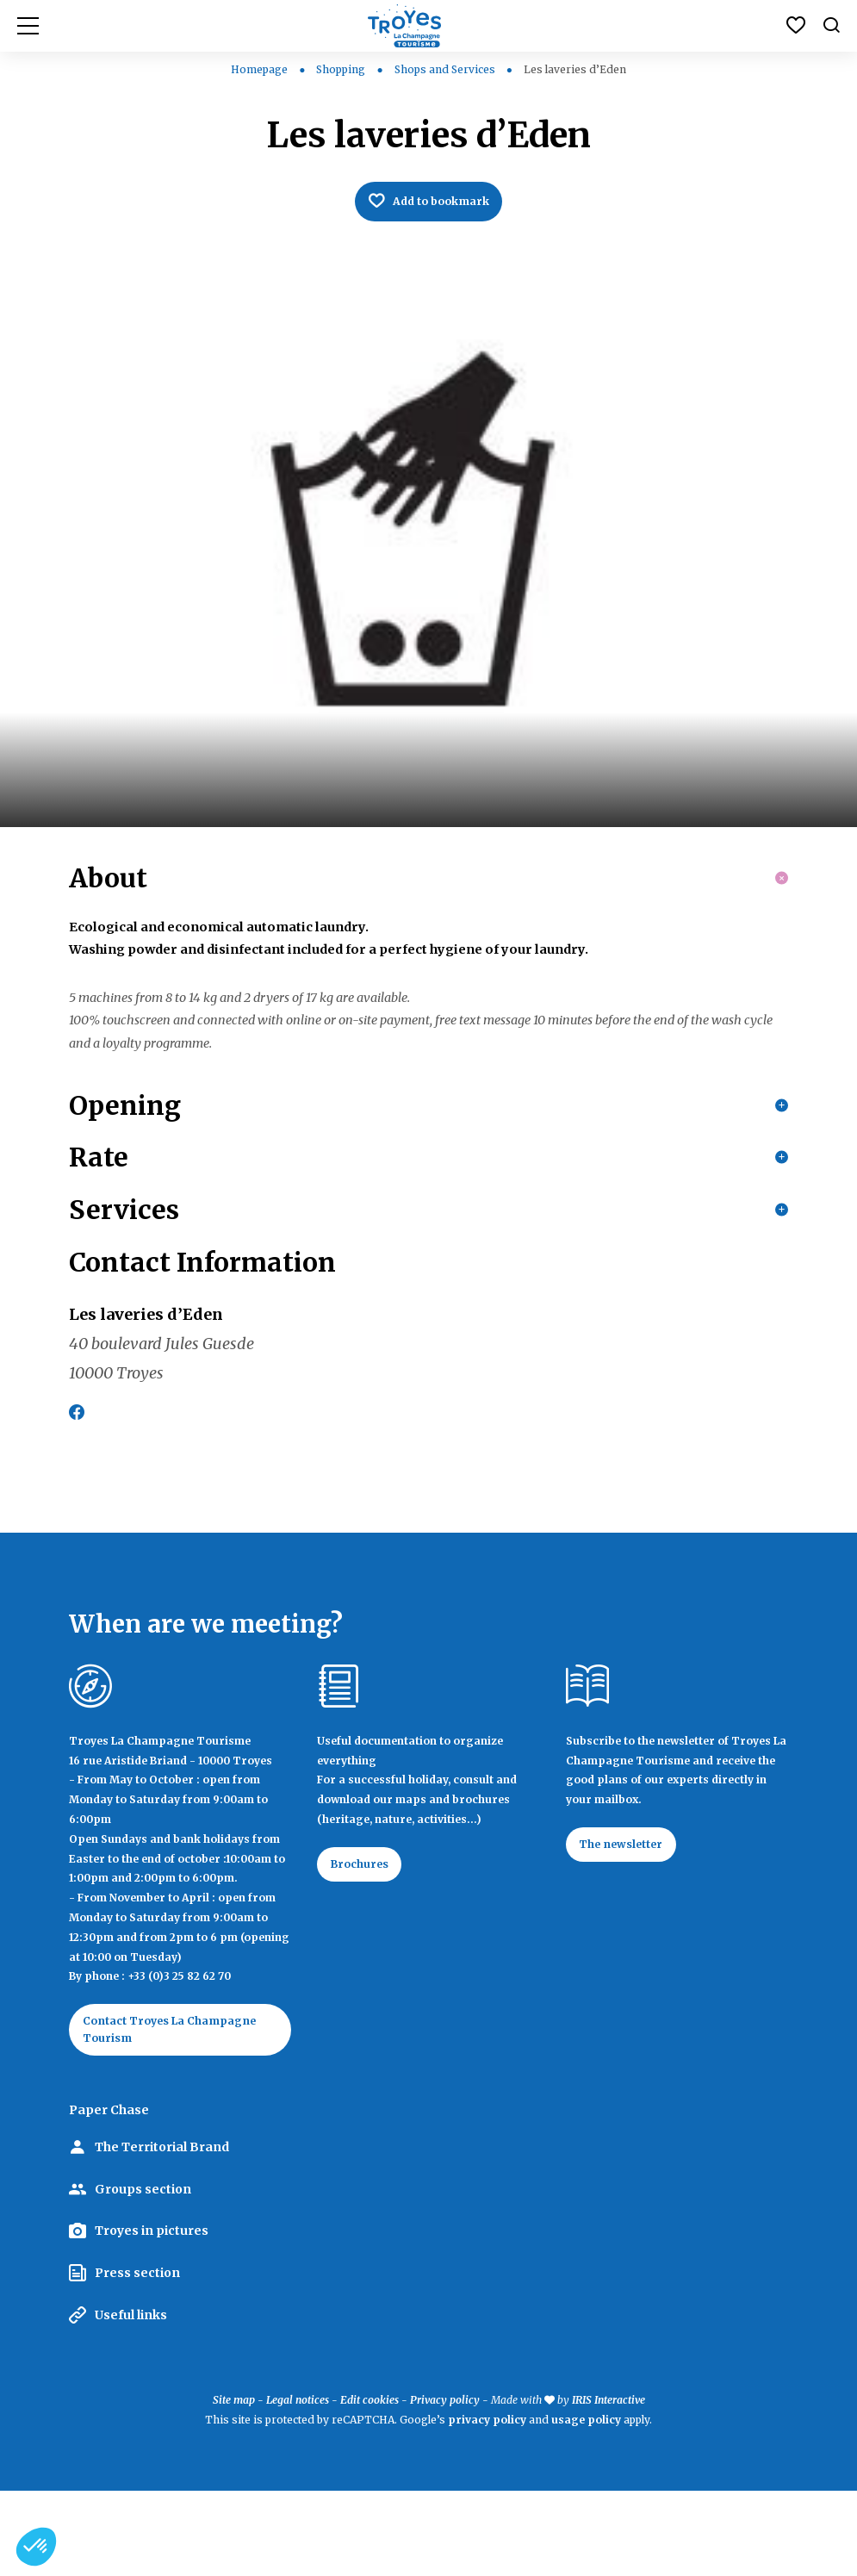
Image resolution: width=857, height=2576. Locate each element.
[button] (36, 2546)
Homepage (259, 69)
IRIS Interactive (608, 2485)
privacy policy (487, 2504)
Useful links (131, 2400)
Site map (234, 2485)
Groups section (143, 2274)
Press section (137, 2358)
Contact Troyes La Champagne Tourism (153, 2111)
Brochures (367, 1943)
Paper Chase (109, 2195)
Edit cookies (369, 2485)
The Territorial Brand (162, 2232)
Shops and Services (446, 69)
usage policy (586, 2504)
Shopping (342, 69)
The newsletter (631, 1924)
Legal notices (297, 2485)
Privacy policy (445, 2485)
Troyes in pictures (151, 2316)
